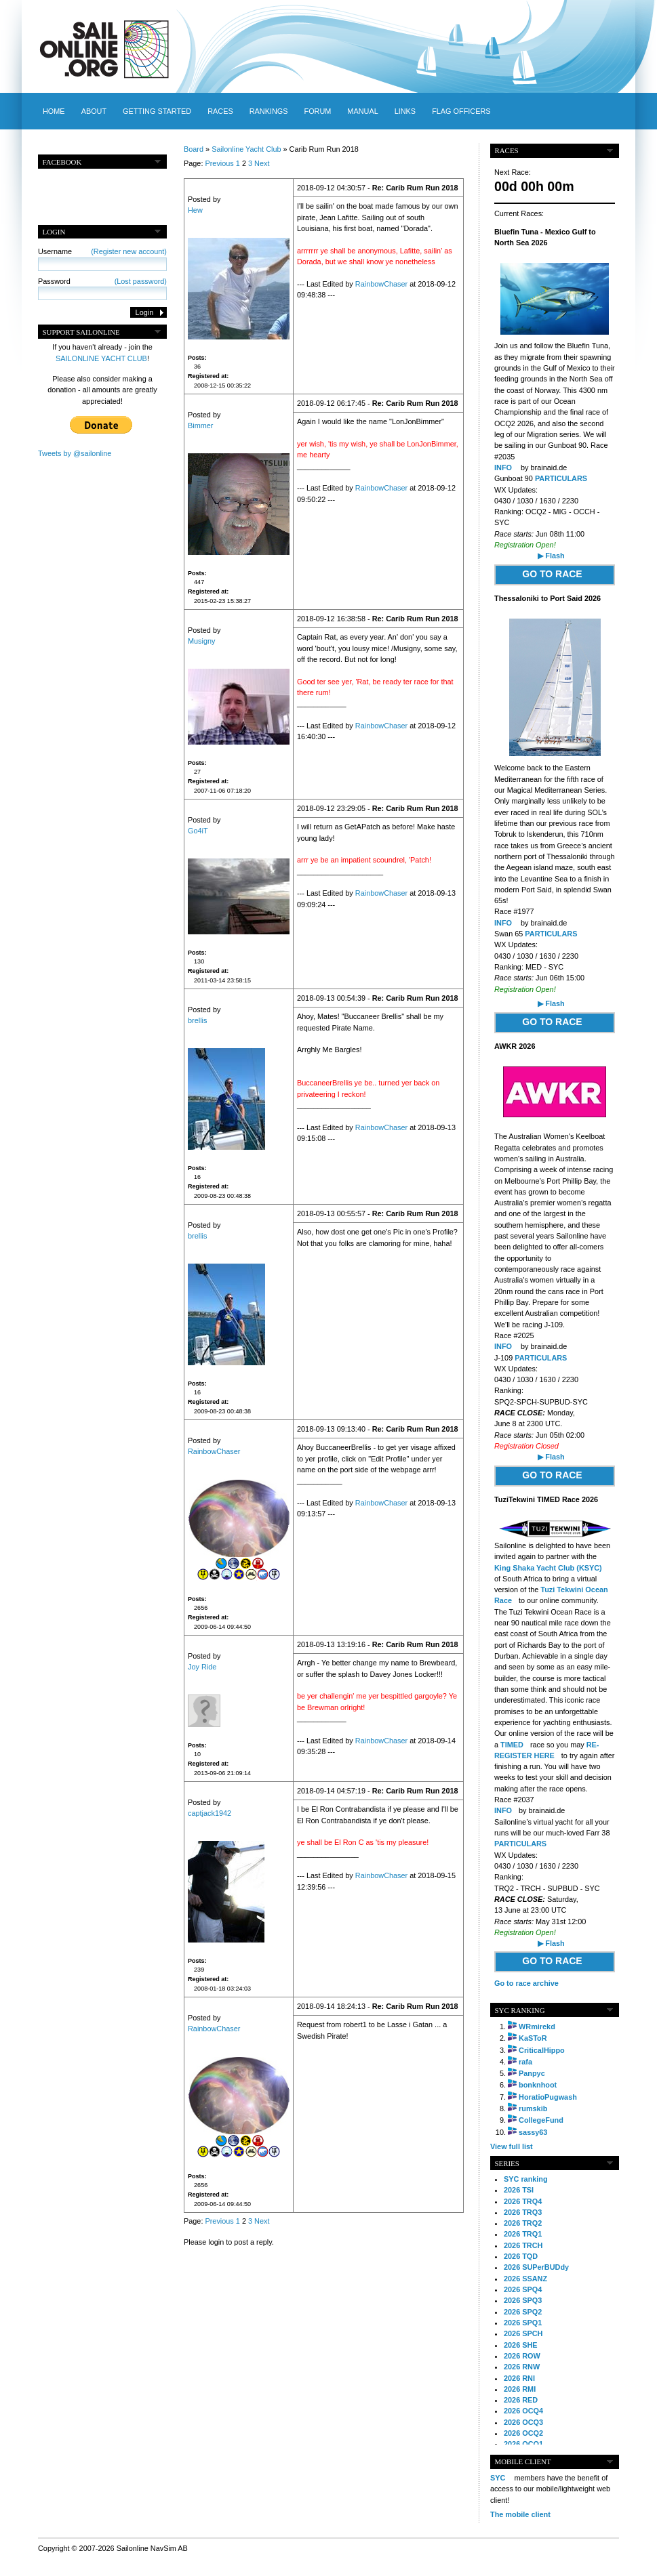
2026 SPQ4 (523, 2289)
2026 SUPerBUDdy (536, 2267)
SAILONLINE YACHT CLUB (101, 358)
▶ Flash (551, 556)
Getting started (157, 111)
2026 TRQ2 (523, 2223)
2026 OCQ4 (523, 2411)
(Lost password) (141, 281)
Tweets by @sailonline (74, 453)
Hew (195, 210)
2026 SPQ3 (523, 2300)
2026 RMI (520, 2389)
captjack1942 (209, 1813)
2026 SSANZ (525, 2278)
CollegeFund (541, 2120)
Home (54, 111)
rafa (525, 2062)
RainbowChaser (381, 284)
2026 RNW (522, 2367)
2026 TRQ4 (523, 2201)
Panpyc (532, 2073)
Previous (219, 163)
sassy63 (533, 2132)
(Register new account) (129, 251)
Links (405, 111)
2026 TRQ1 (523, 2234)
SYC (497, 2478)
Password (102, 281)
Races (220, 111)
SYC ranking (526, 2179)
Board (193, 149)
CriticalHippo (542, 2050)
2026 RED (521, 2400)
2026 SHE (521, 2345)
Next (261, 163)
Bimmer (200, 425)
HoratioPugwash (548, 2097)
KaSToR (533, 2038)
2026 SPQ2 (523, 2312)
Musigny (202, 641)
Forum (317, 111)
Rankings (269, 111)
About (93, 111)
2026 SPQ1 (523, 2323)
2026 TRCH (523, 2245)
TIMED (511, 1745)
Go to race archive (526, 1983)
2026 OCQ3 (523, 2422)
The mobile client (520, 2514)
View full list (511, 2146)
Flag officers (461, 111)
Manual (362, 111)
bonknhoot (538, 2085)
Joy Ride (202, 1667)
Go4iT (198, 831)
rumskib (533, 2108)
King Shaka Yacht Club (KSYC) (548, 1568)
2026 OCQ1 (523, 2444)
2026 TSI (519, 2190)
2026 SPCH (523, 2333)
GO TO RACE (552, 573)
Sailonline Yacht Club (246, 149)
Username (102, 251)
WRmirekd (537, 2026)
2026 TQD (521, 2256)
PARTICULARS (561, 478)
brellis (197, 1020)
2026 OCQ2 (523, 2433)
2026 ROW (522, 2356)
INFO (503, 467)
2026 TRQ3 (523, 2212)
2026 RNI (519, 2378)
